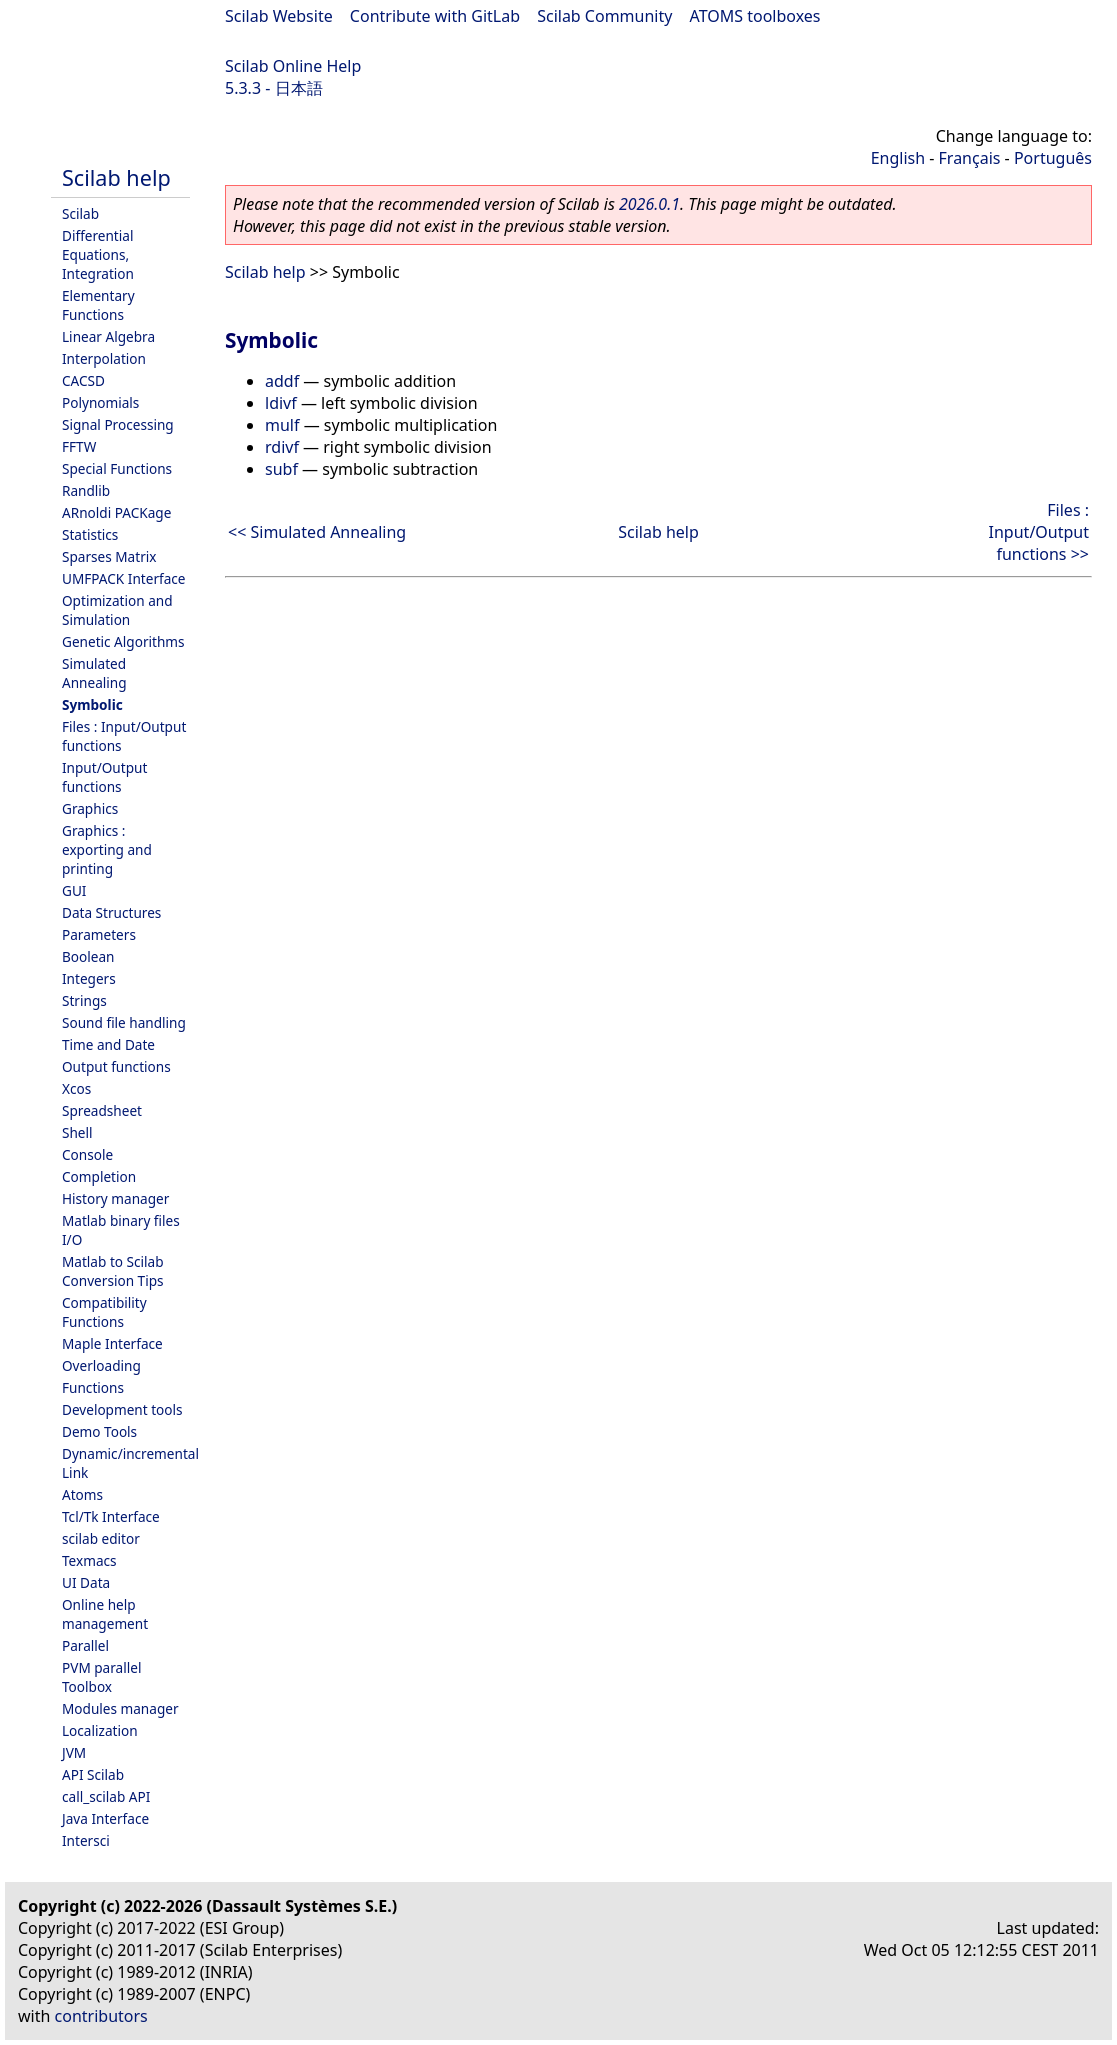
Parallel (85, 1645)
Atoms (82, 1494)
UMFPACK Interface (124, 578)
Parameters (99, 934)
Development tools (122, 1409)
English (898, 158)
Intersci (86, 1840)
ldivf (281, 403)
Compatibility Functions (104, 1312)
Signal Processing (118, 424)
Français (970, 158)
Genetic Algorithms (123, 641)
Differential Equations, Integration (98, 254)
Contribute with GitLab (435, 16)
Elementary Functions (98, 305)
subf (281, 469)
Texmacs (89, 1560)
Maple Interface (112, 1343)
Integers (89, 978)
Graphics (90, 808)
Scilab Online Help (293, 66)
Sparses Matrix (109, 556)
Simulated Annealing (94, 673)
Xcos (76, 1088)
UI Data (86, 1582)
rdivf (282, 447)
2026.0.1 (649, 204)
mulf (282, 425)
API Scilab (93, 1774)
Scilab (80, 213)
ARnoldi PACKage (116, 512)
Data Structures (111, 912)
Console (87, 1154)
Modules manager (120, 1708)
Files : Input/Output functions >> (1039, 532)
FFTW (79, 446)
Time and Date (108, 1044)
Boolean (88, 956)
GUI (74, 890)
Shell (77, 1132)
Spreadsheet (102, 1110)
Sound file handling (124, 1022)
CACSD (83, 380)
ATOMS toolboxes (755, 16)
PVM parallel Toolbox (101, 1677)
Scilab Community (604, 16)
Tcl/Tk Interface (111, 1516)
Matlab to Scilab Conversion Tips (113, 1271)
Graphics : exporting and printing (107, 849)
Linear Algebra (108, 336)
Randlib (86, 490)
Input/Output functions (104, 777)
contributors (101, 2016)
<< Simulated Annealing (317, 532)
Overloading (101, 1365)
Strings (84, 1000)
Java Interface (105, 1818)
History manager (115, 1198)
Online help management (105, 1614)
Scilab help (116, 177)
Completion (99, 1176)
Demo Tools (99, 1431)
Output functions (116, 1066)
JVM (74, 1752)
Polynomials (100, 402)
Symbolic (92, 704)
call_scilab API (106, 1796)
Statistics (90, 534)
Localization (100, 1730)
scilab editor (101, 1538)
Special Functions (117, 468)
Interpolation (104, 358)
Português (1053, 158)
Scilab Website (279, 16)
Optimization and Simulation (117, 610)
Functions (93, 1387)
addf (282, 381)
